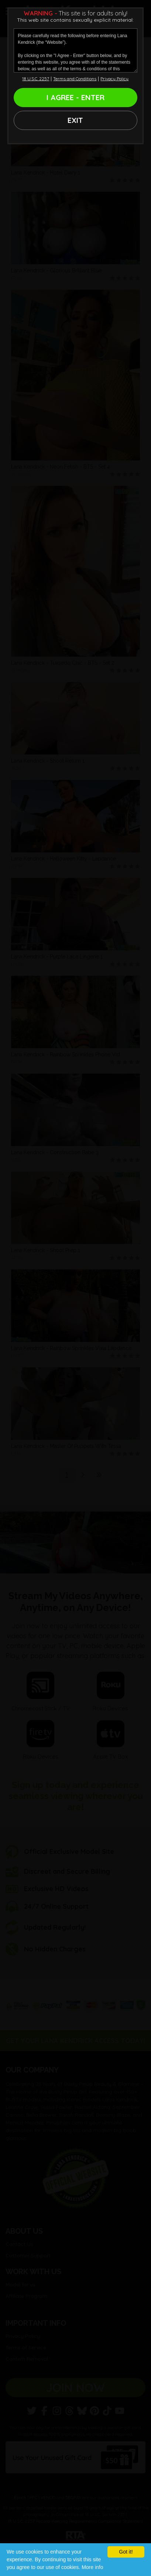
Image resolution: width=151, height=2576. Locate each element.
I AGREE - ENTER (75, 97)
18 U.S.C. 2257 (35, 78)
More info (92, 2567)
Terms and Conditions (74, 78)
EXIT (75, 120)
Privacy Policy (114, 78)
